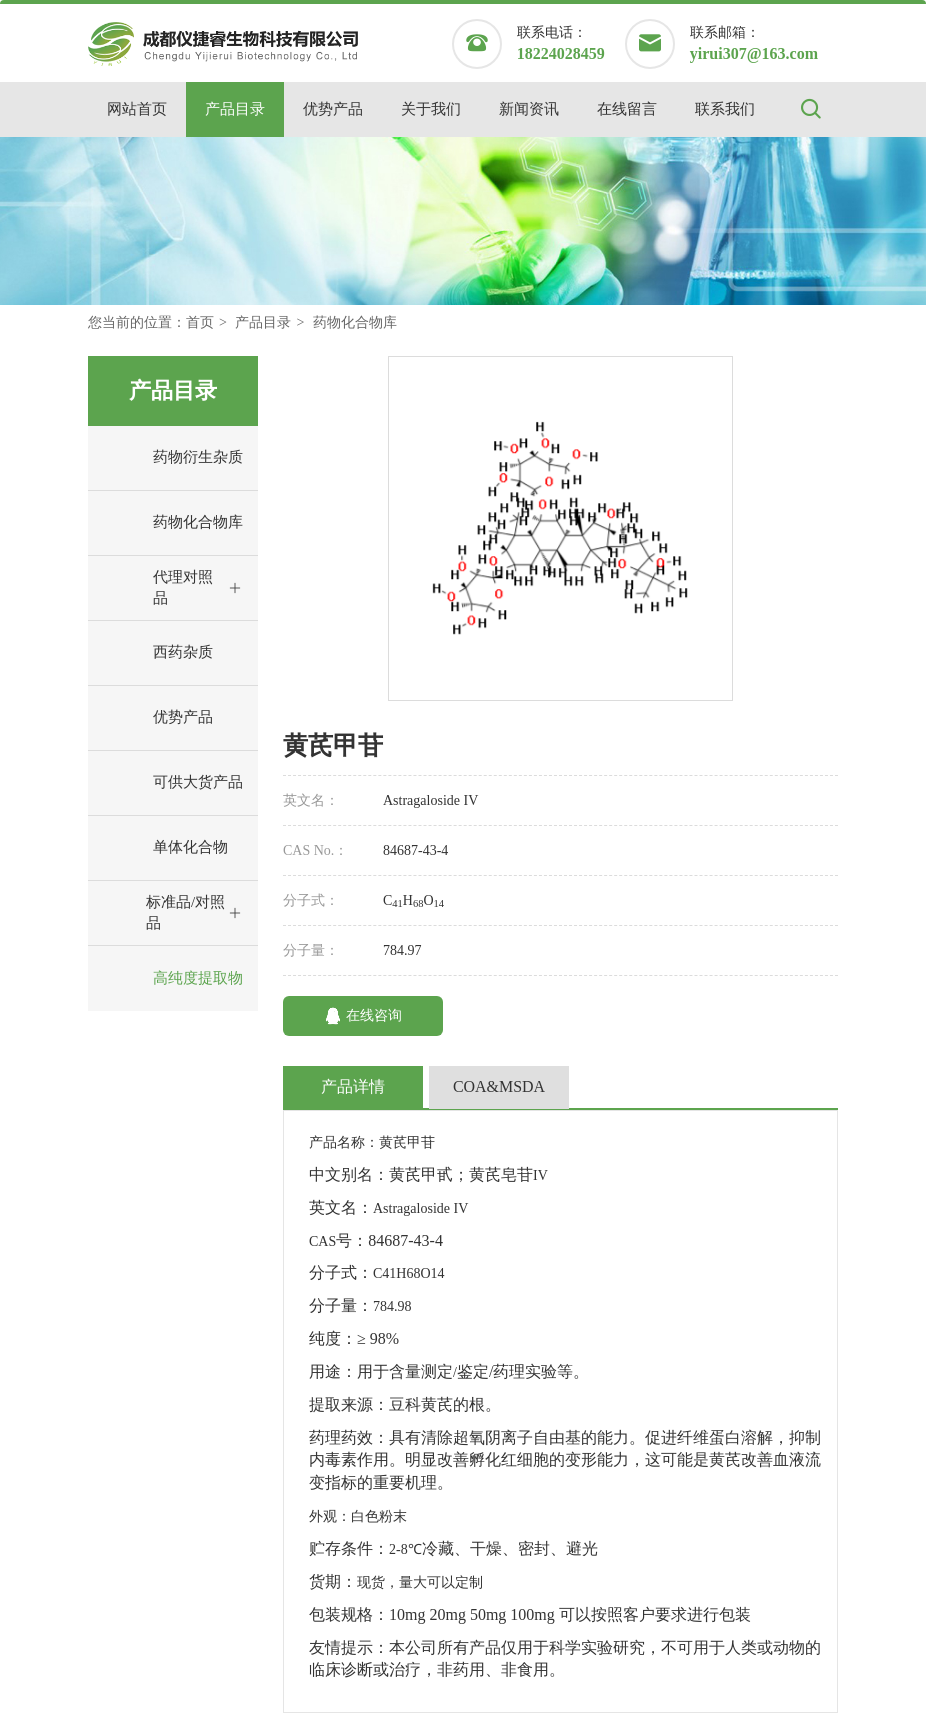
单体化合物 (163, 848)
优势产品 (333, 109)
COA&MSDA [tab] (499, 1086)
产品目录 (235, 109)
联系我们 (725, 109)
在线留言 (627, 109)
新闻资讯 (529, 109)
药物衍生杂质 (170, 458)
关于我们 (431, 109)
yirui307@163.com (754, 53)
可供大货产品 (170, 783)
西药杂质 (155, 653)
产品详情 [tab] (353, 1086)
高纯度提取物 (170, 979)
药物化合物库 (355, 322)
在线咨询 (363, 1016)
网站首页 (137, 109)
